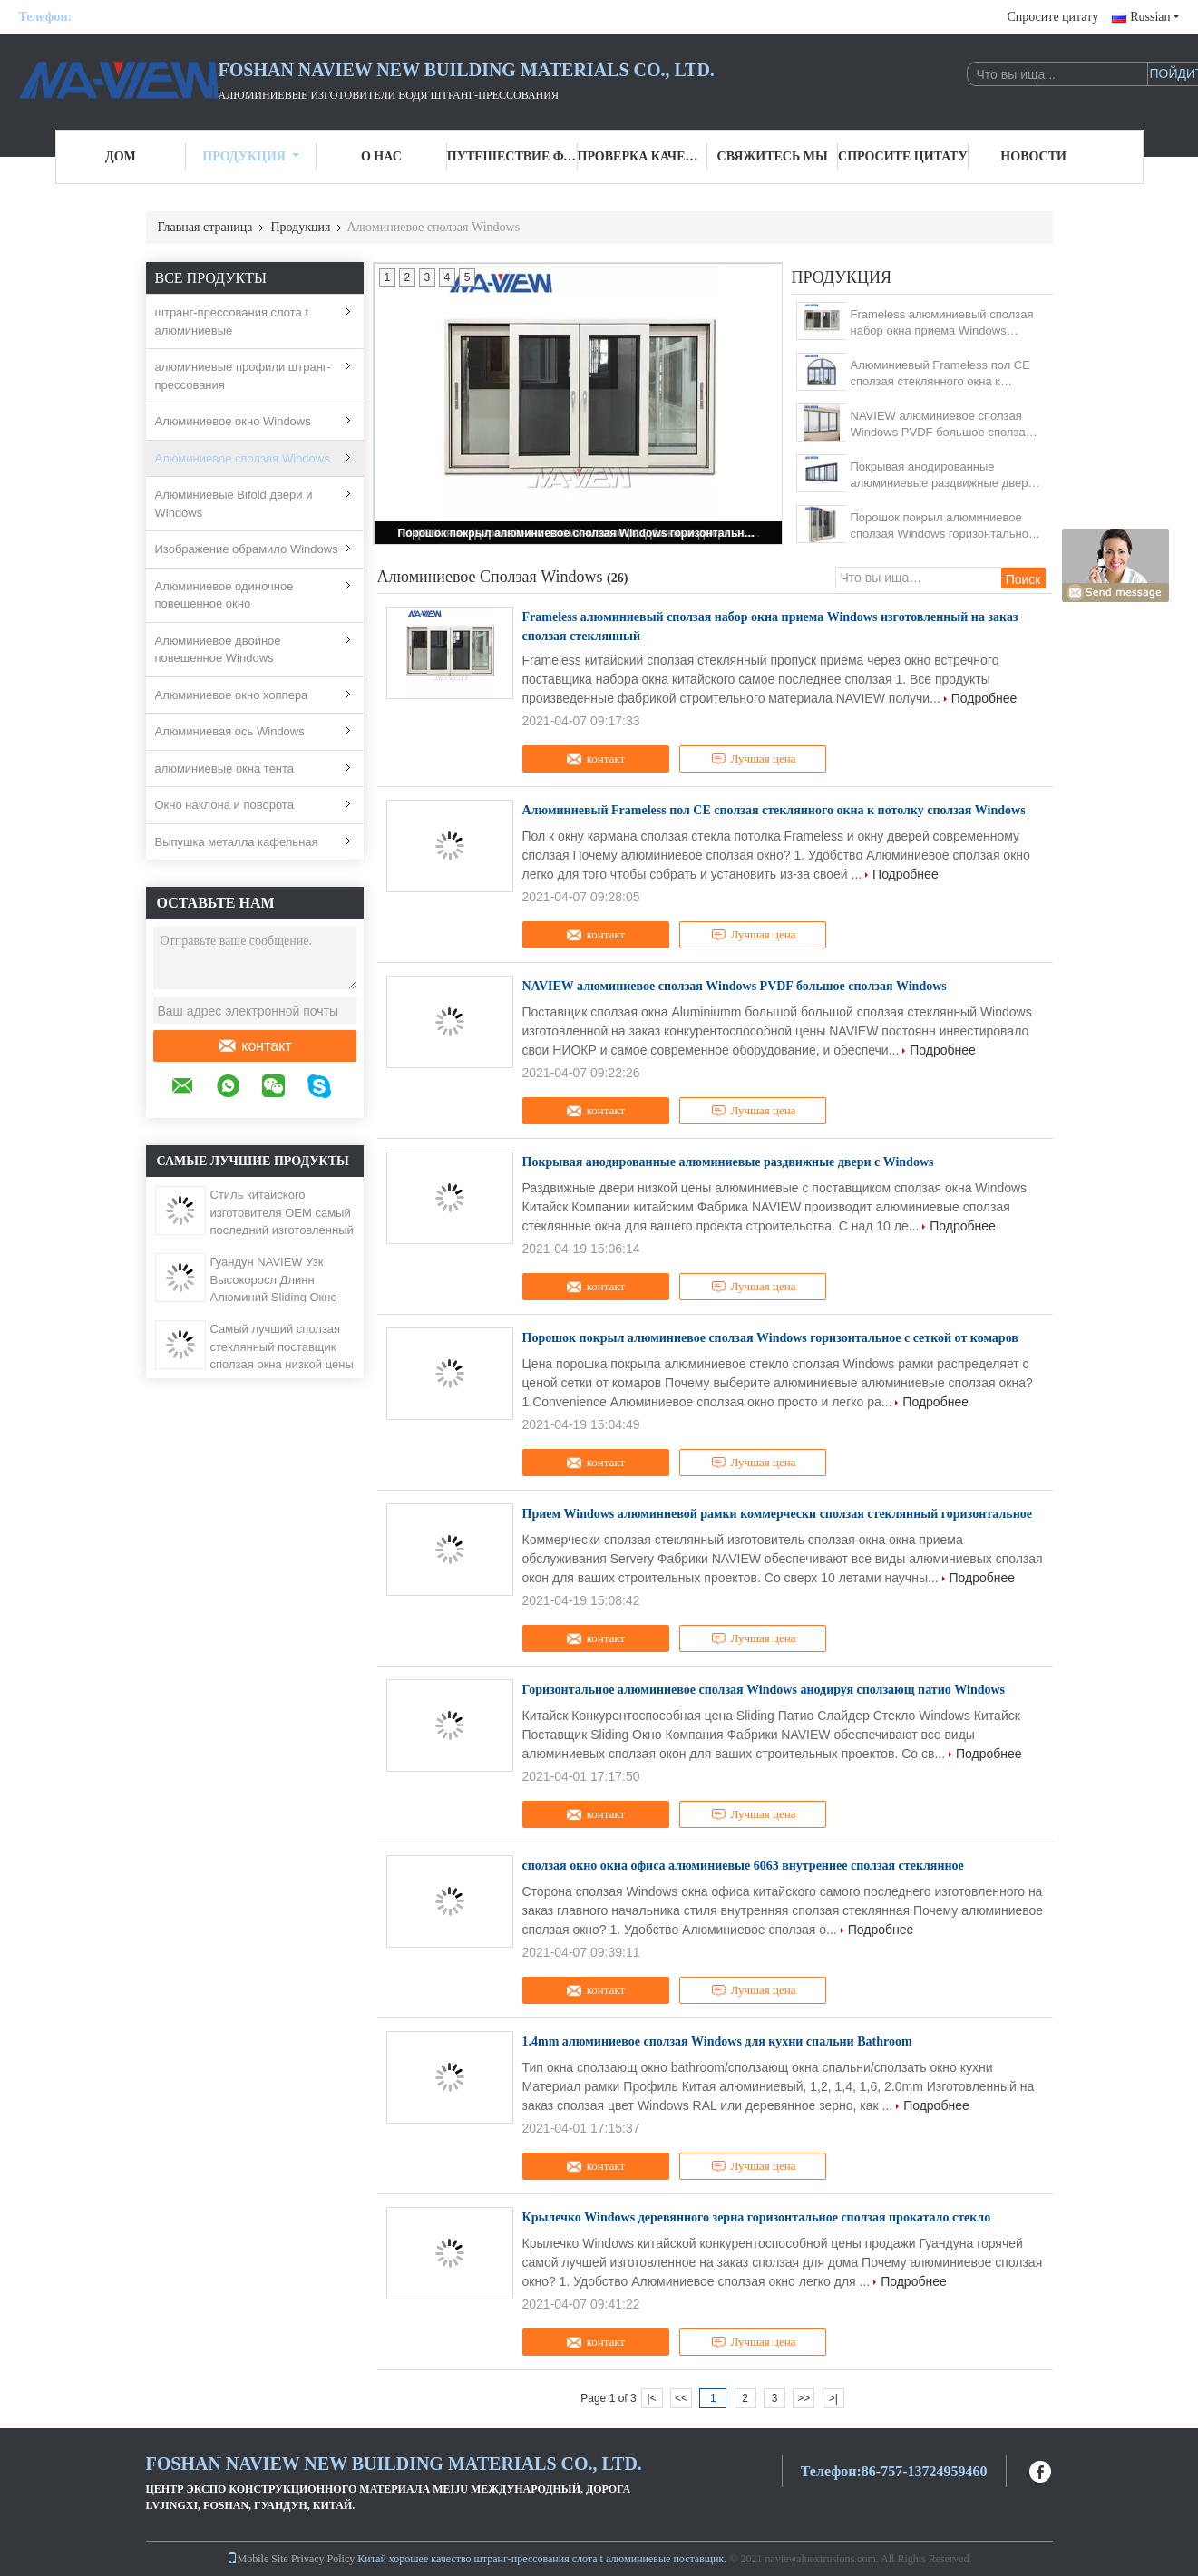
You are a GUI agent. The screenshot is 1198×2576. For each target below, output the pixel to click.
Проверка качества (643, 156)
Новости (1033, 156)
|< (652, 2398)
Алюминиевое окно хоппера (231, 695)
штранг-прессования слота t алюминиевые (232, 321)
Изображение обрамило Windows (246, 549)
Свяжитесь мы (772, 156)
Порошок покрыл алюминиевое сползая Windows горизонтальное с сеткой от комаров (579, 533)
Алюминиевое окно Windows (233, 421)
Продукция (250, 156)
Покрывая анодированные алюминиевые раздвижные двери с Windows (943, 475)
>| (833, 2398)
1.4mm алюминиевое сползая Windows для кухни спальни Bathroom (717, 2041)
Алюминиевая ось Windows (230, 731)
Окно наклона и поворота (224, 805)
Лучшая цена (753, 759)
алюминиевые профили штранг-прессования (243, 376)
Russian (1154, 17)
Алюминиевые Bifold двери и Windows (234, 504)
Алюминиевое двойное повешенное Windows (218, 650)
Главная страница (205, 227)
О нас (381, 156)
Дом (120, 156)
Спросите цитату (1052, 17)
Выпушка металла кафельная (236, 842)
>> (803, 2398)
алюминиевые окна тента (225, 768)
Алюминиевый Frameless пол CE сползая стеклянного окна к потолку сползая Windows (940, 374)
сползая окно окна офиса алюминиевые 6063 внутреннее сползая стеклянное (743, 1865)
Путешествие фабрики (512, 156)
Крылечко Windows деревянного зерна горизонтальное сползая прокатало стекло (756, 2217)
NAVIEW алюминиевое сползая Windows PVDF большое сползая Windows (941, 425)
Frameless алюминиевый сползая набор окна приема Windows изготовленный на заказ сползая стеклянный (942, 323)
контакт (254, 1046)
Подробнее (984, 698)
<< (681, 2398)
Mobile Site (257, 2558)
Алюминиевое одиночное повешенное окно (224, 595)
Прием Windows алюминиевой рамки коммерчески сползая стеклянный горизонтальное (777, 1514)
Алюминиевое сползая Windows (242, 458)
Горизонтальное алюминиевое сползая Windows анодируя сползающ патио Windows (764, 1689)
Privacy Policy (323, 2558)
